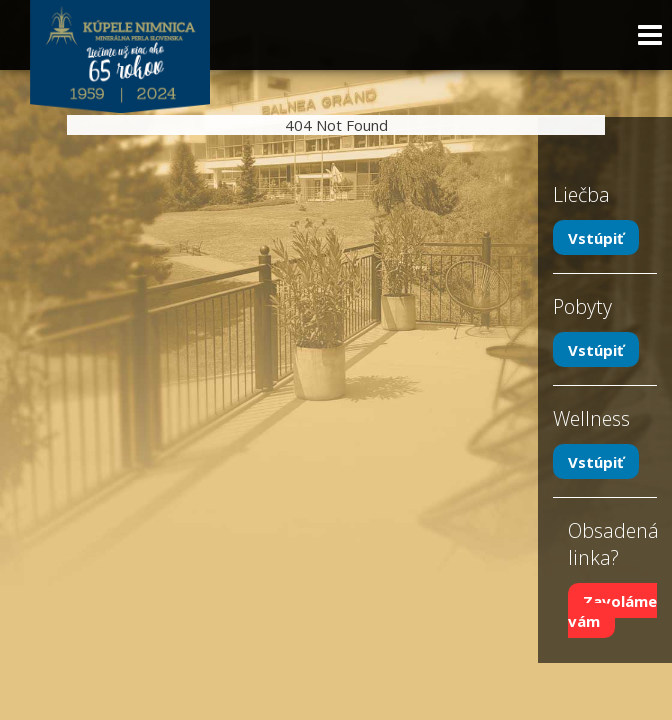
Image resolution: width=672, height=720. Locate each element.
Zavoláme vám (612, 611)
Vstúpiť (596, 238)
